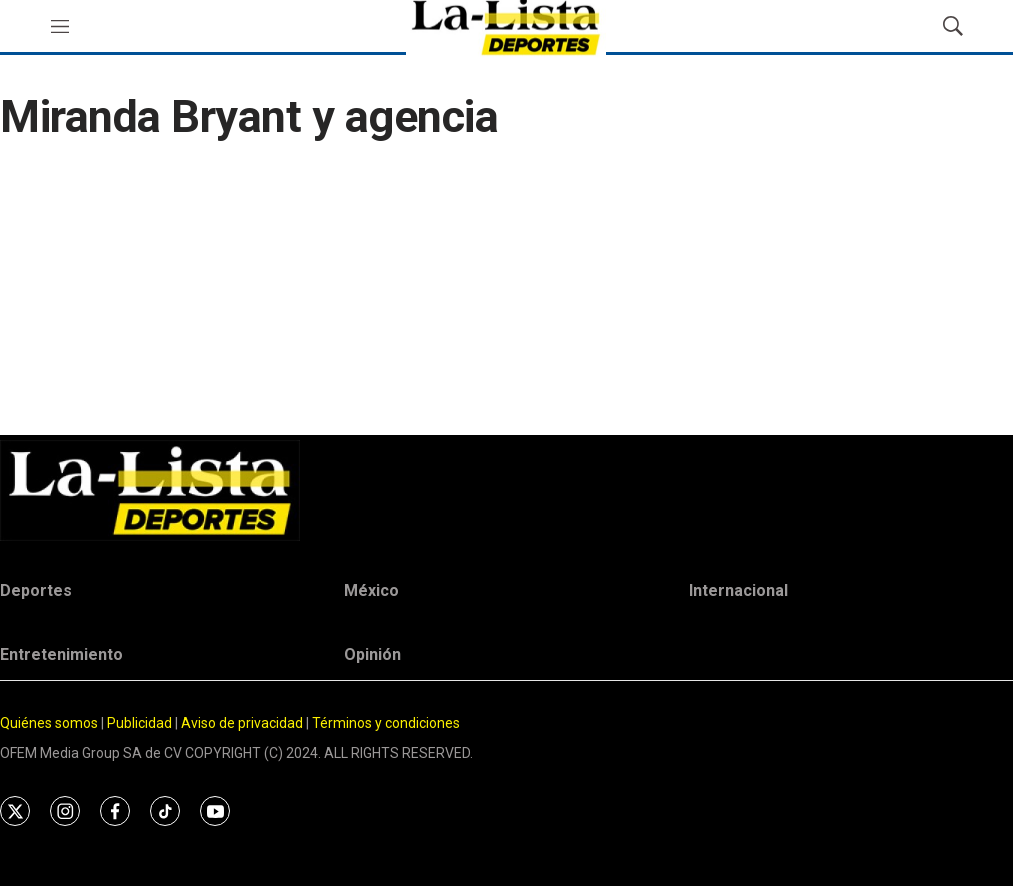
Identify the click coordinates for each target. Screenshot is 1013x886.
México (371, 590)
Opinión (372, 654)
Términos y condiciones (386, 723)
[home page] (506, 490)
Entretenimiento (61, 654)
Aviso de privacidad (242, 723)
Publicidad (141, 723)
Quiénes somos (49, 723)
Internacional (738, 590)
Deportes (36, 590)
